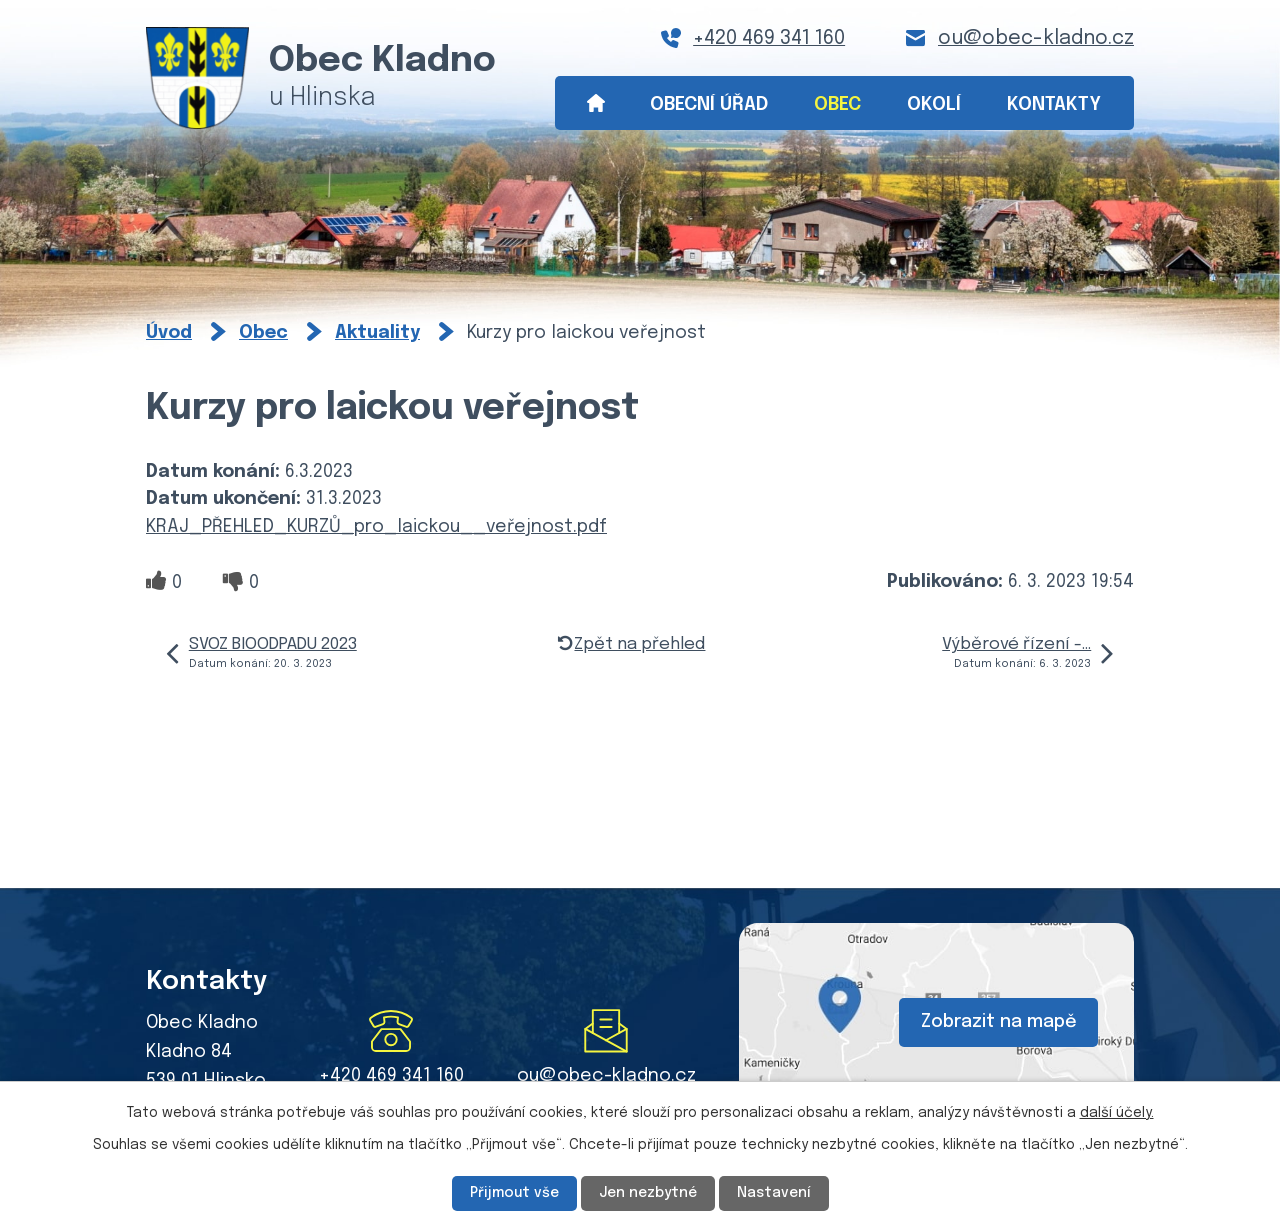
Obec (837, 104)
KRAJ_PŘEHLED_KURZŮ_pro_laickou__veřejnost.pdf (376, 527)
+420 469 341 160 (769, 38)
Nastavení (774, 1193)
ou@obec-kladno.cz (1036, 38)
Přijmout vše (514, 1193)
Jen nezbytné (648, 1193)
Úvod (595, 103)
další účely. (1117, 1113)
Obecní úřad (709, 104)
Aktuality (377, 333)
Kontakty (1054, 104)
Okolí (934, 104)
